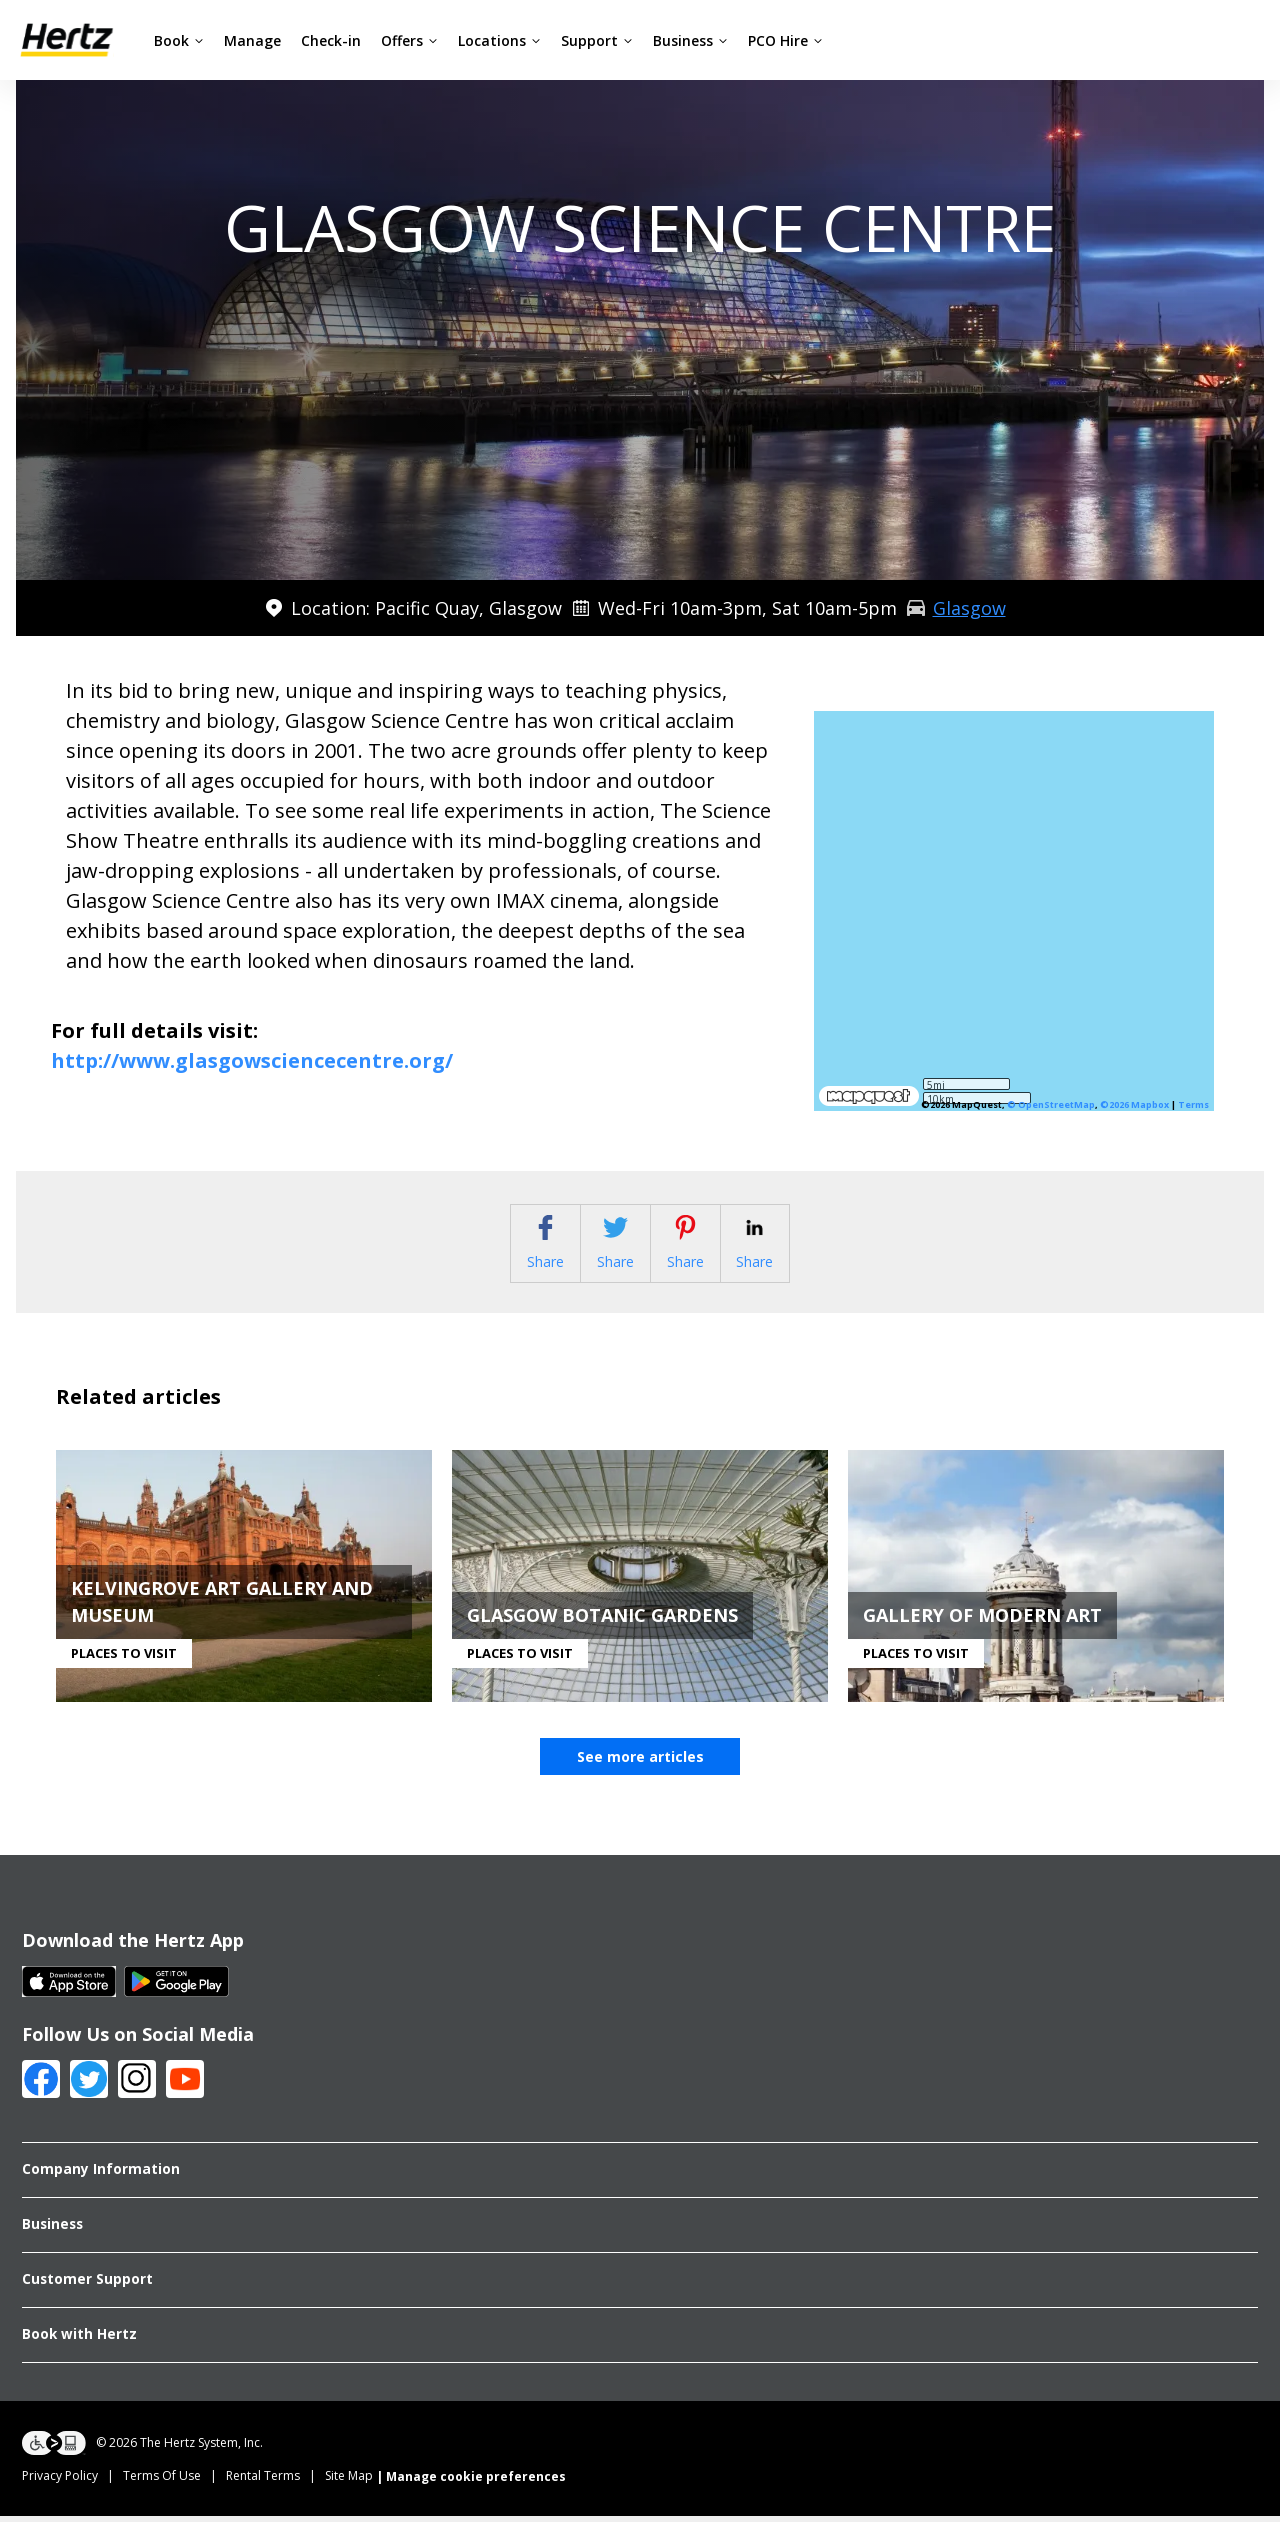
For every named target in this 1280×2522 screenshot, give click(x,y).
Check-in (331, 40)
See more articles (640, 1762)
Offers (409, 40)
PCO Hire (785, 40)
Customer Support (87, 2284)
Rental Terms (263, 2480)
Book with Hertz (79, 2339)
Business (690, 40)
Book (179, 40)
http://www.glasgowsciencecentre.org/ (252, 1060)
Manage (252, 40)
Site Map (349, 2480)
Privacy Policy (60, 2480)
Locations (499, 40)
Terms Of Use (162, 2480)
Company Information (101, 2175)
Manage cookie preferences (476, 2481)
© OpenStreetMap (1051, 1104)
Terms (1193, 1104)
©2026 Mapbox (1134, 1104)
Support (597, 40)
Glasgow (969, 608)
